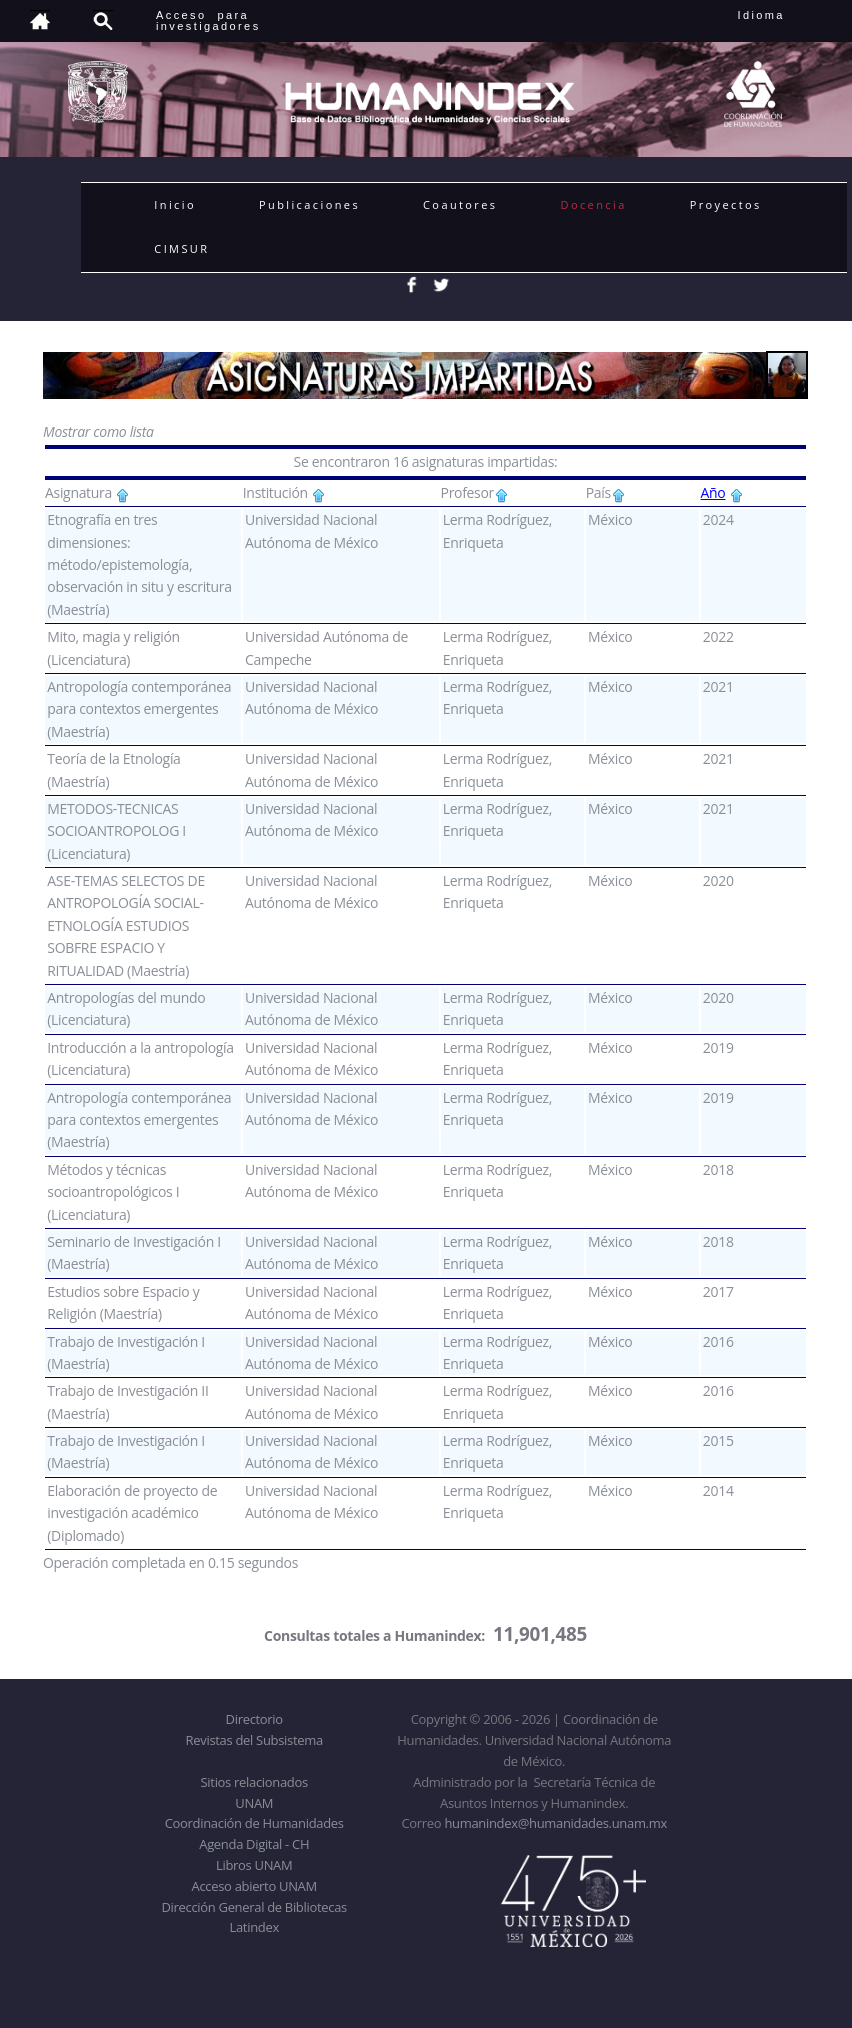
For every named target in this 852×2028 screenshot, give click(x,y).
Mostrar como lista (98, 431)
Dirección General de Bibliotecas (253, 1907)
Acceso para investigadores (208, 20)
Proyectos (726, 204)
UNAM (254, 1803)
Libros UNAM (254, 1865)
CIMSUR (181, 248)
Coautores (460, 204)
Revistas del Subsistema (254, 1740)
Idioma (785, 15)
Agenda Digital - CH (254, 1844)
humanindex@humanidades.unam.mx (555, 1823)
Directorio (254, 1719)
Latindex (254, 1927)
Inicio (175, 204)
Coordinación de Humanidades (254, 1823)
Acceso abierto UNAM (254, 1886)
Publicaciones (309, 204)
